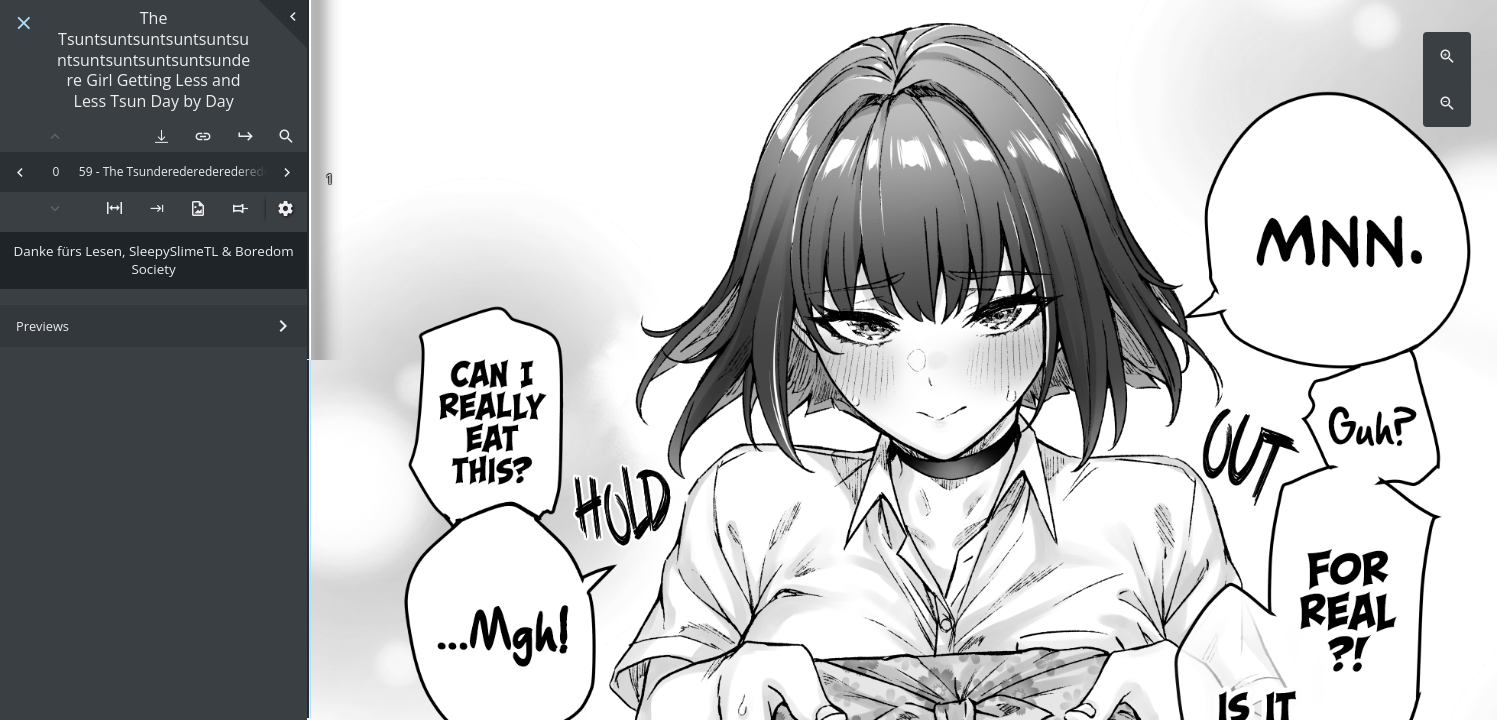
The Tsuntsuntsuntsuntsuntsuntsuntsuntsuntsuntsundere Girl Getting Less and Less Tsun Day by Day (153, 60)
